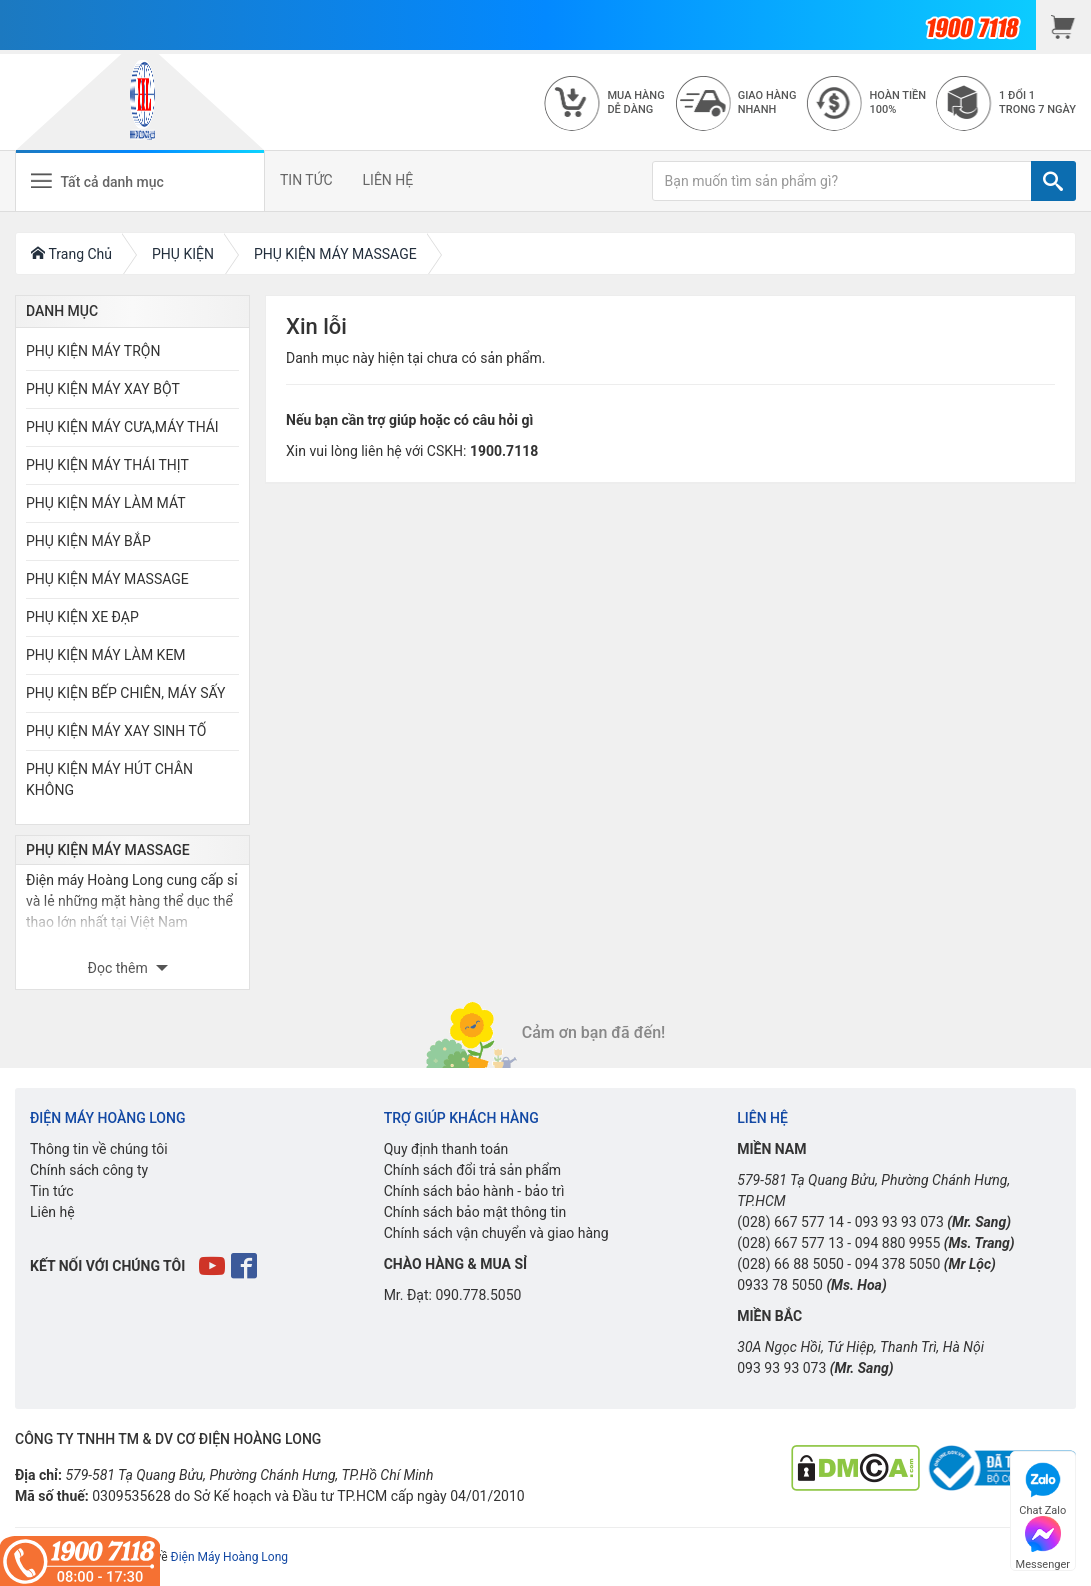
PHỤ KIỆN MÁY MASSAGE (107, 579)
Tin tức (52, 1191)
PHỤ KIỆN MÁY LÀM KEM (106, 655)
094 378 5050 (898, 1264)
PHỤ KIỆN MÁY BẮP (88, 541)
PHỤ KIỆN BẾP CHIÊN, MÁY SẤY (125, 693)
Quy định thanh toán (446, 1149)
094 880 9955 (898, 1243)
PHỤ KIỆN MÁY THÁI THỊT (107, 465)
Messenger (1043, 1540)
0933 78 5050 (780, 1285)
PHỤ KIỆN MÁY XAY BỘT (103, 389)
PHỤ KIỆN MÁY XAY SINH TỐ (116, 731)
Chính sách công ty (89, 1170)
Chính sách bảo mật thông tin (475, 1212)
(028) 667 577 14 (790, 1222)
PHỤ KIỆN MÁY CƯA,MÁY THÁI (122, 427)
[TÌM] (1053, 181)
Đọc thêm (120, 968)
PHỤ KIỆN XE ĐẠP (82, 617)
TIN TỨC (306, 180)
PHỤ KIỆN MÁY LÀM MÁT (106, 503)
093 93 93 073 (899, 1222)
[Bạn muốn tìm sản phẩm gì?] (842, 181)
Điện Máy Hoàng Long (229, 1557)
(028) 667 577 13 (790, 1243)
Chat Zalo (1042, 1486)
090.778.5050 (478, 1295)
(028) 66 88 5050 (790, 1264)
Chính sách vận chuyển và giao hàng (496, 1233)
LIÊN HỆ (388, 180)
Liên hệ (52, 1212)
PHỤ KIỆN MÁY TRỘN (93, 351)
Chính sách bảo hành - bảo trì (474, 1191)
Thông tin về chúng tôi (99, 1149)
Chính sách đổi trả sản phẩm (472, 1170)
